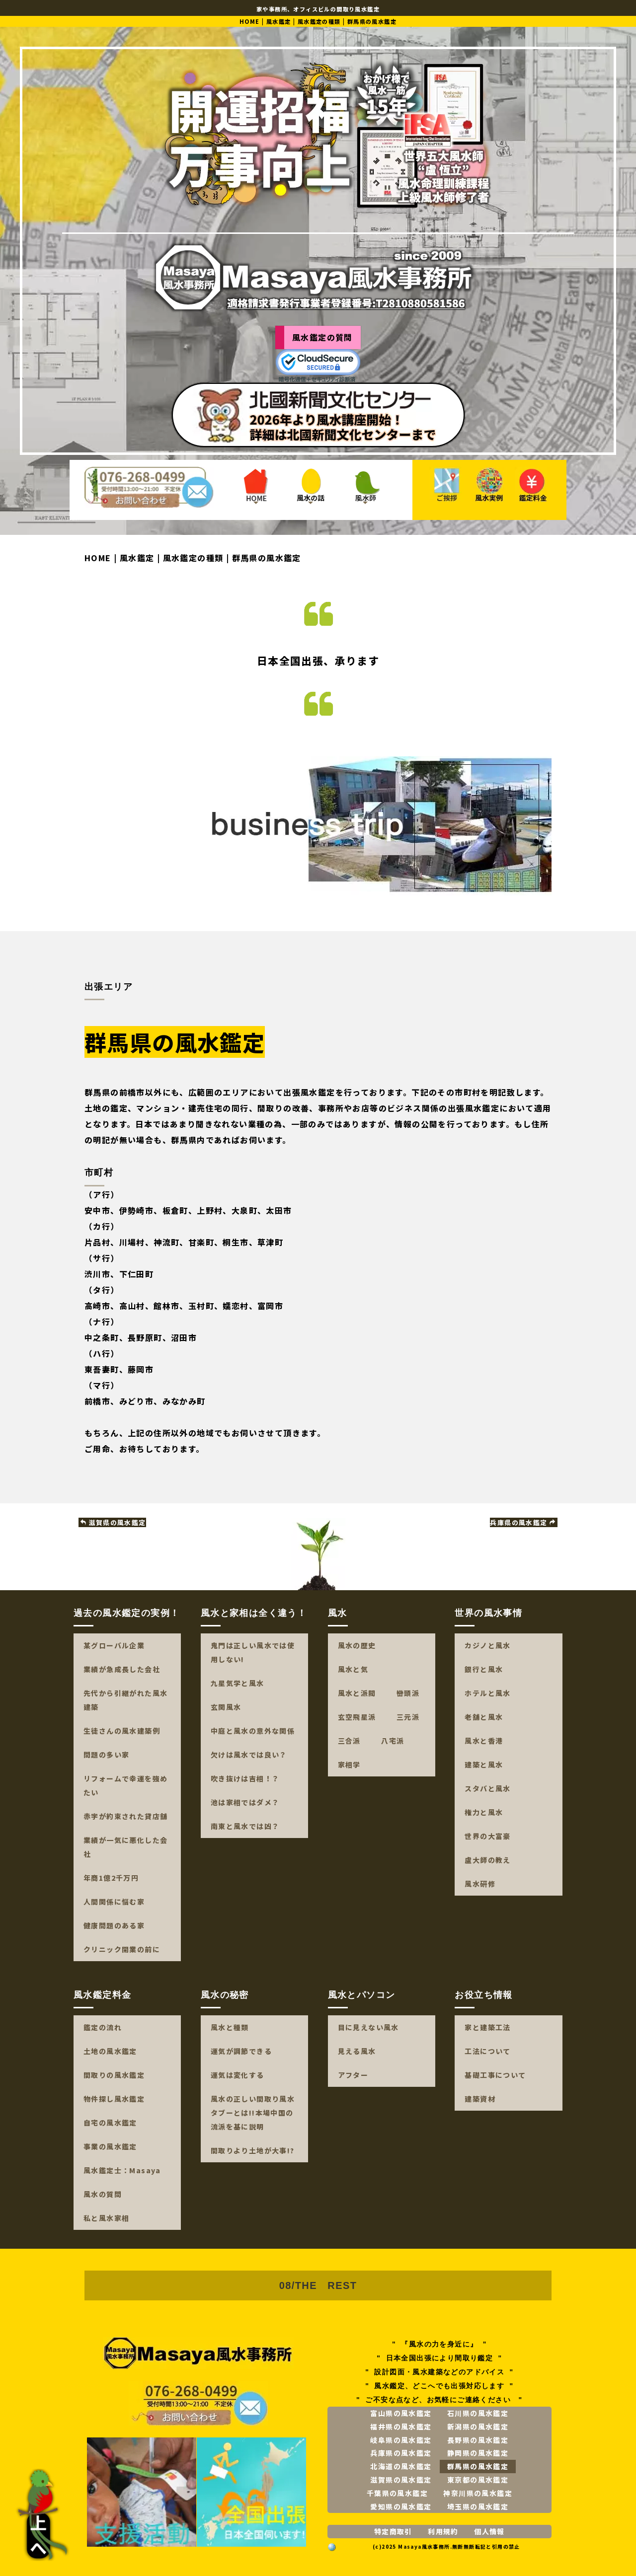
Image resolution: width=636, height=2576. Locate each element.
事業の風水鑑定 (110, 2146)
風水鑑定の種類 (319, 21)
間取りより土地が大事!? (253, 2150)
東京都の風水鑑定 (477, 2480)
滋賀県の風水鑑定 (113, 1522)
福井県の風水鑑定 (400, 2426)
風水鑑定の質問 (322, 337)
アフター (353, 2075)
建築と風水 (484, 1764)
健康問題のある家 (114, 1925)
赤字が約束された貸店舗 (125, 1816)
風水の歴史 (357, 1645)
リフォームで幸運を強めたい (125, 1785)
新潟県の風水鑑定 (477, 2426)
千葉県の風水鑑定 (397, 2493)
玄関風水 (226, 1707)
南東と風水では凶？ (245, 1826)
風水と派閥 (357, 1693)
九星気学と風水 (237, 1683)
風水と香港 (484, 1741)
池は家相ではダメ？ (245, 1802)
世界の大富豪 (487, 1836)
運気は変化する (237, 2075)
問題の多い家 (106, 1755)
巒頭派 (408, 1693)
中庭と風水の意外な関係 (253, 1731)
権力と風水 (484, 1812)
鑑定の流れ (102, 2027)
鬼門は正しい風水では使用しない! (253, 1652)
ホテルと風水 (487, 1693)
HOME (249, 21)
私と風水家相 (106, 2218)
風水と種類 (230, 2027)
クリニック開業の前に (121, 1949)
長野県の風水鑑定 (477, 2440)
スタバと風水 (487, 1788)
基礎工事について (495, 2075)
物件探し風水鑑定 (114, 2099)
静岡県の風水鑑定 (477, 2453)
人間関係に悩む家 (114, 1902)
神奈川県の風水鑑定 (477, 2493)
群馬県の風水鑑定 (477, 2466)
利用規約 (443, 2531)
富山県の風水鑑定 (400, 2413)
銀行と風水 (484, 1669)
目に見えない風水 (368, 2027)
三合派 (349, 1741)
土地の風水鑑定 (110, 2051)
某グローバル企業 (114, 1645)
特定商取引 (393, 2531)
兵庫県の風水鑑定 (523, 1522)
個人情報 (489, 2531)
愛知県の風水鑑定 (400, 2506)
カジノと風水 (487, 1645)
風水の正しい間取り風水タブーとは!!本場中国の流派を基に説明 (253, 2113)
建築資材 (480, 2099)
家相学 (349, 1764)
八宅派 (392, 1741)
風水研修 (480, 1884)
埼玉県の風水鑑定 (477, 2506)
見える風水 (357, 2051)
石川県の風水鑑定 (477, 2413)
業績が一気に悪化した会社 (125, 1847)
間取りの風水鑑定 (114, 2075)
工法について (487, 2051)
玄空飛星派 (357, 1717)
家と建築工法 (487, 2027)
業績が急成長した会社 (121, 1669)
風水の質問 (102, 2194)
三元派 (408, 1717)
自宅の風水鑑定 (110, 2123)
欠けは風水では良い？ (249, 1755)
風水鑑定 (278, 21)
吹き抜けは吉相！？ (245, 1778)
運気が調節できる (241, 2051)
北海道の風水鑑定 (400, 2466)
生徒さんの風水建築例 (121, 1731)
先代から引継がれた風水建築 (125, 1700)
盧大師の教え (487, 1860)
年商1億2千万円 (111, 1878)
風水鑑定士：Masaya (122, 2170)
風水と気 (353, 1669)
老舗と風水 (484, 1717)
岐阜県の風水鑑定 (400, 2440)
